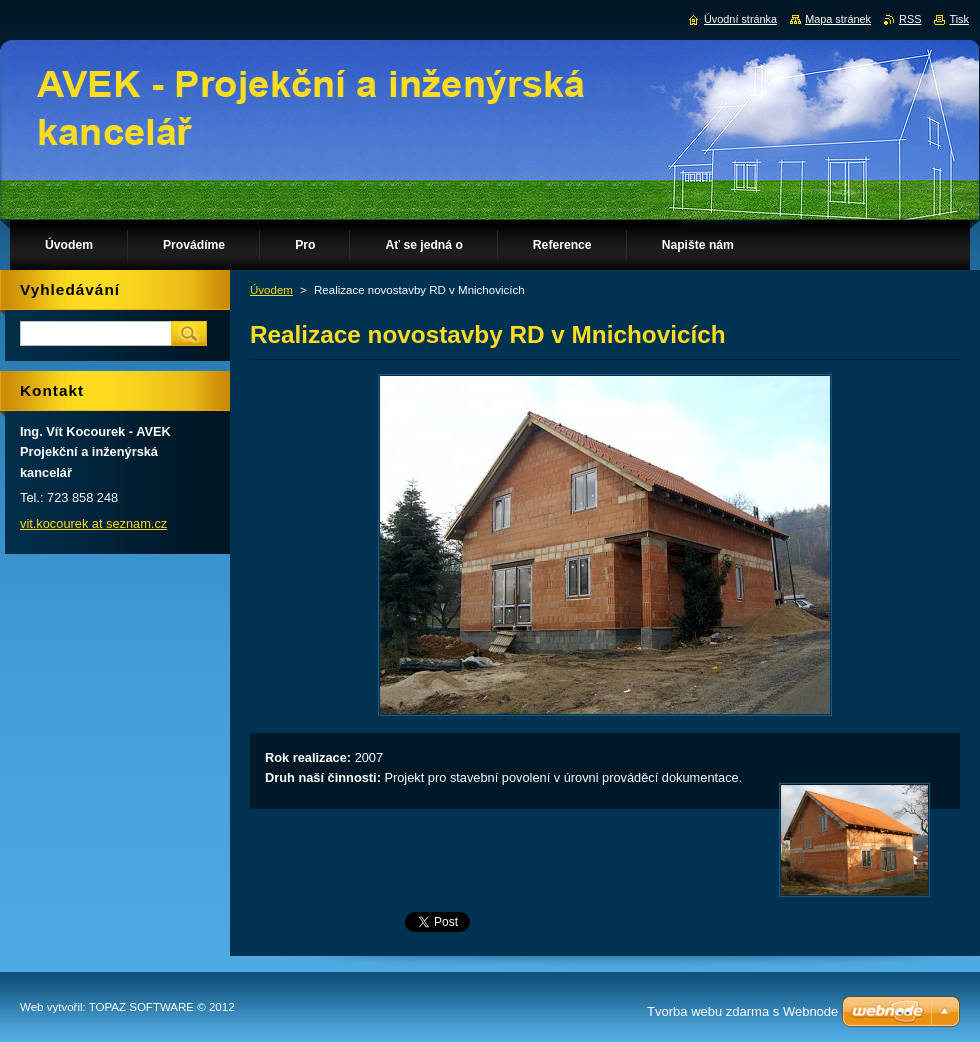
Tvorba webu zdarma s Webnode (742, 1011)
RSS (910, 19)
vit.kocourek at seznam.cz (93, 523)
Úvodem (271, 290)
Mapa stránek (838, 19)
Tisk (959, 19)
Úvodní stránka (740, 19)
